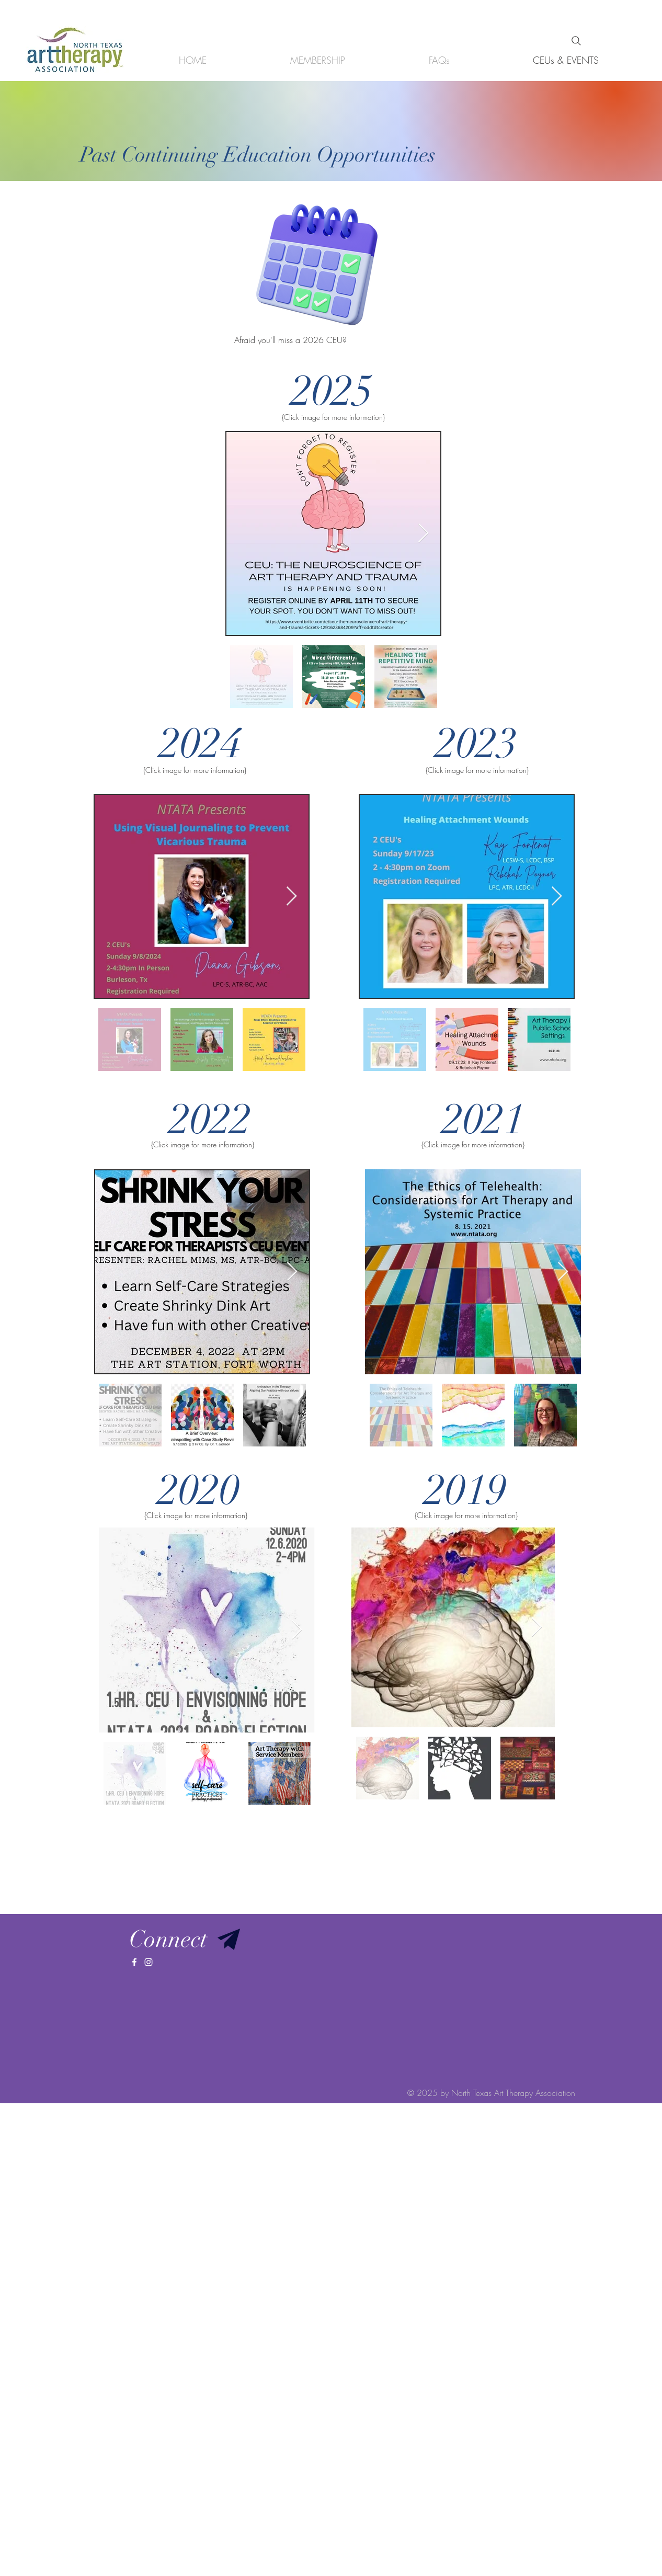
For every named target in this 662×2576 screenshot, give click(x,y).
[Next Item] (423, 533)
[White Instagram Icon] (148, 1962)
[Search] (576, 41)
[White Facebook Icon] (134, 1962)
